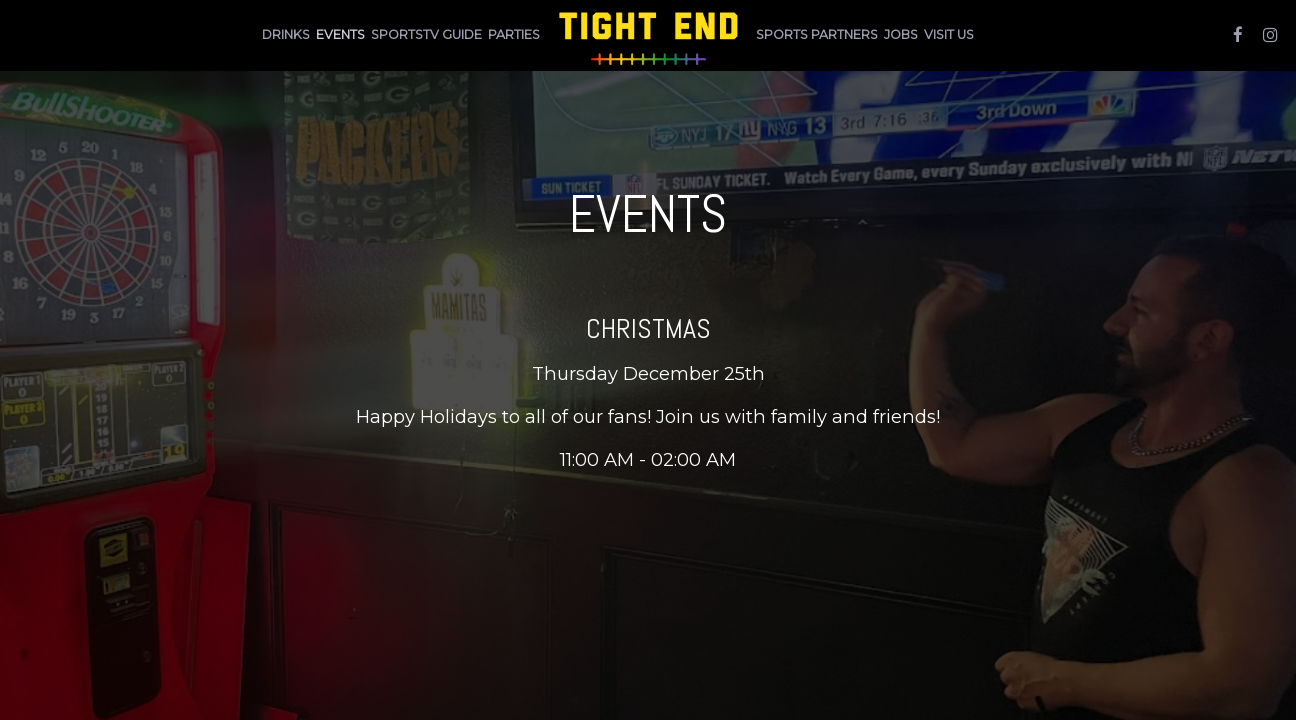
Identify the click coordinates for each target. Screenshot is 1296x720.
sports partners (817, 34)
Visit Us (949, 34)
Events (340, 34)
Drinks (286, 34)
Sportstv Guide (426, 34)
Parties (514, 34)
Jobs (901, 34)
